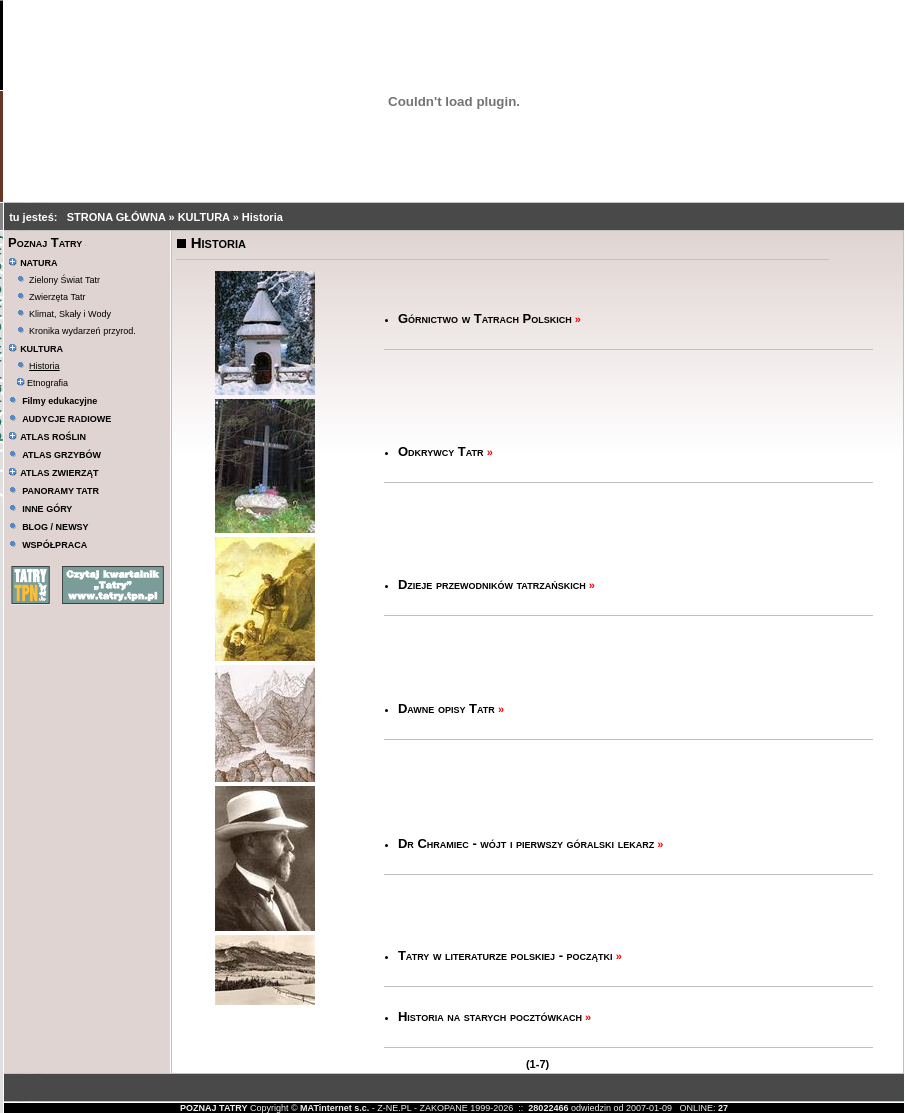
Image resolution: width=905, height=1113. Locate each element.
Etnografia (42, 383)
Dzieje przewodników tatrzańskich (492, 584)
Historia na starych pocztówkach (490, 1016)
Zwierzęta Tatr (57, 297)
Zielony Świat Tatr (64, 280)
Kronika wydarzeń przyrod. (82, 331)
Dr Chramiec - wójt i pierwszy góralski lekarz (526, 843)
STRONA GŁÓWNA (118, 217)
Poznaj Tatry (45, 242)
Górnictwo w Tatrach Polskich (485, 318)
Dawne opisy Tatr (446, 708)
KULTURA (205, 217)
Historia (262, 217)
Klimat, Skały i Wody (70, 314)
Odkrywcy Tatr (441, 451)
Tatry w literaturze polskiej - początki (505, 955)
